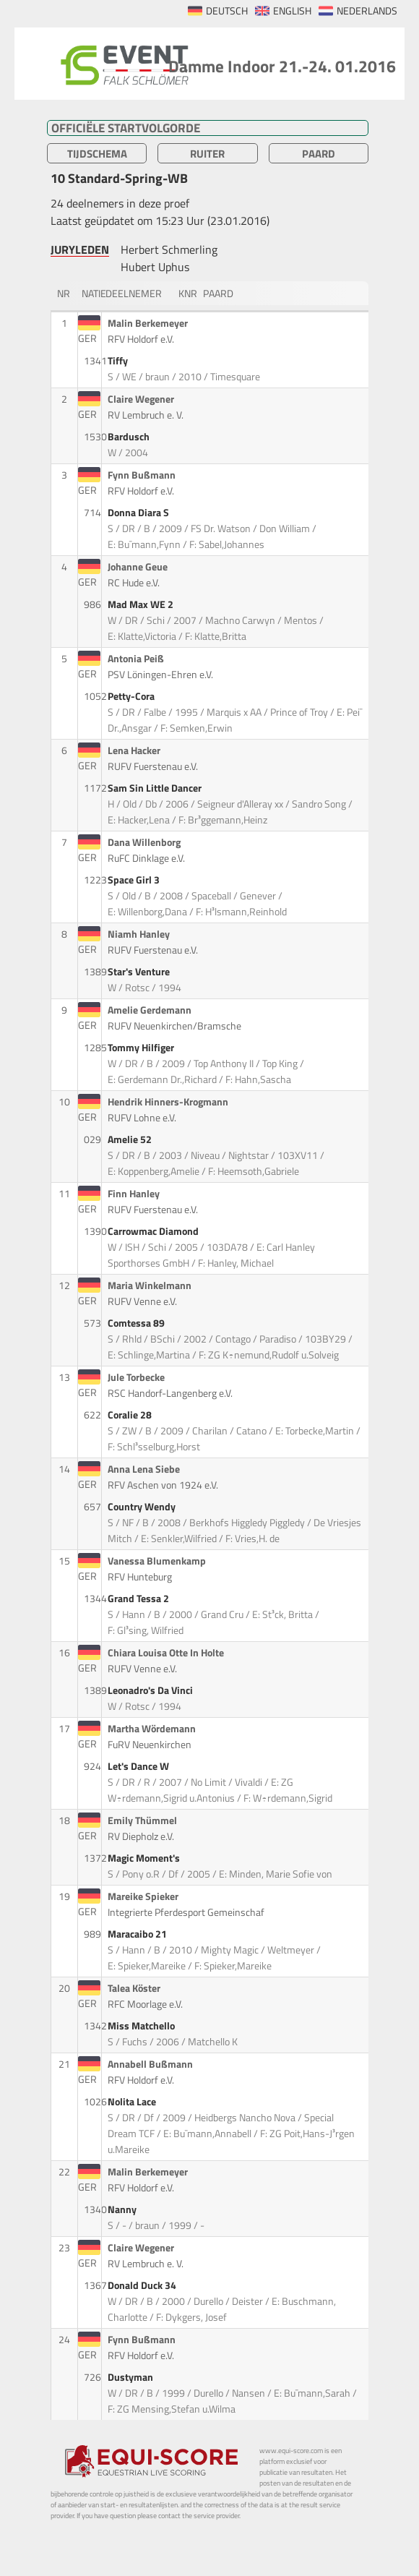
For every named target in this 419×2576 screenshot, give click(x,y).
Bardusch (130, 437)
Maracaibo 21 (138, 1934)
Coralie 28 (131, 1415)
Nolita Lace (133, 2102)
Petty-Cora (132, 696)
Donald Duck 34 (143, 2285)
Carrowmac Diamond (154, 1231)
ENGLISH (292, 11)
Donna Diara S (139, 513)
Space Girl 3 (135, 880)
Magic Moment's (145, 1858)
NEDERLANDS (367, 11)
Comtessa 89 (137, 1323)
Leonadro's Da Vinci (151, 1690)
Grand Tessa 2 (139, 1598)
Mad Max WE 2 (142, 604)
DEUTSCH (227, 11)
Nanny (123, 2209)
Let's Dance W (139, 1766)
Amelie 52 (131, 1139)
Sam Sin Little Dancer (156, 788)
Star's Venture (140, 972)
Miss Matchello (142, 2026)
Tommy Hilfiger (142, 1048)
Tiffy (119, 361)
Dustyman (131, 2377)
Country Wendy (143, 1507)
